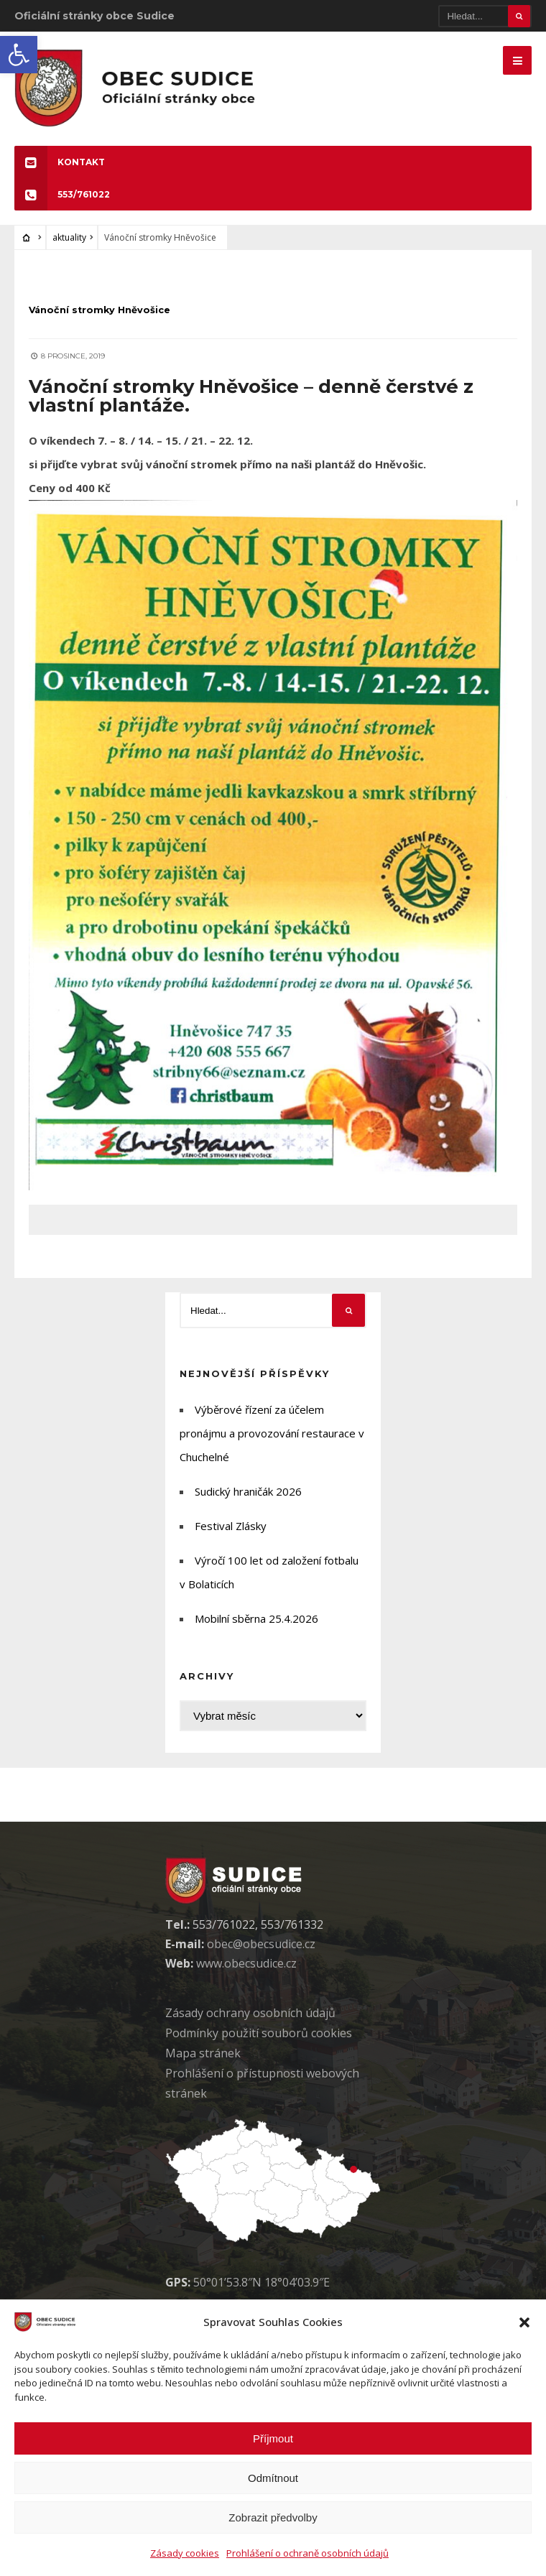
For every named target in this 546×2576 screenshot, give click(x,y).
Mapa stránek (203, 2062)
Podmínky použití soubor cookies (258, 2042)
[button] (18, 54)
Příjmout (273, 2438)
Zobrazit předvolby (272, 2517)
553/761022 (62, 203)
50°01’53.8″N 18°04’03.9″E (261, 2291)
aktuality (69, 246)
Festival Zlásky (231, 1535)
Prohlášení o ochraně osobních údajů (307, 2553)
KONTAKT (59, 170)
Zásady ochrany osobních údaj (250, 2022)
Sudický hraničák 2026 (248, 1500)
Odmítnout (273, 2478)
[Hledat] (485, 16)
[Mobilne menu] (517, 60)
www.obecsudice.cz (246, 1972)
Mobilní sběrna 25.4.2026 (256, 1628)
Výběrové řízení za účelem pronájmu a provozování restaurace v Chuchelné (272, 1442)
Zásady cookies (184, 2553)
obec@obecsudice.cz (261, 1953)
